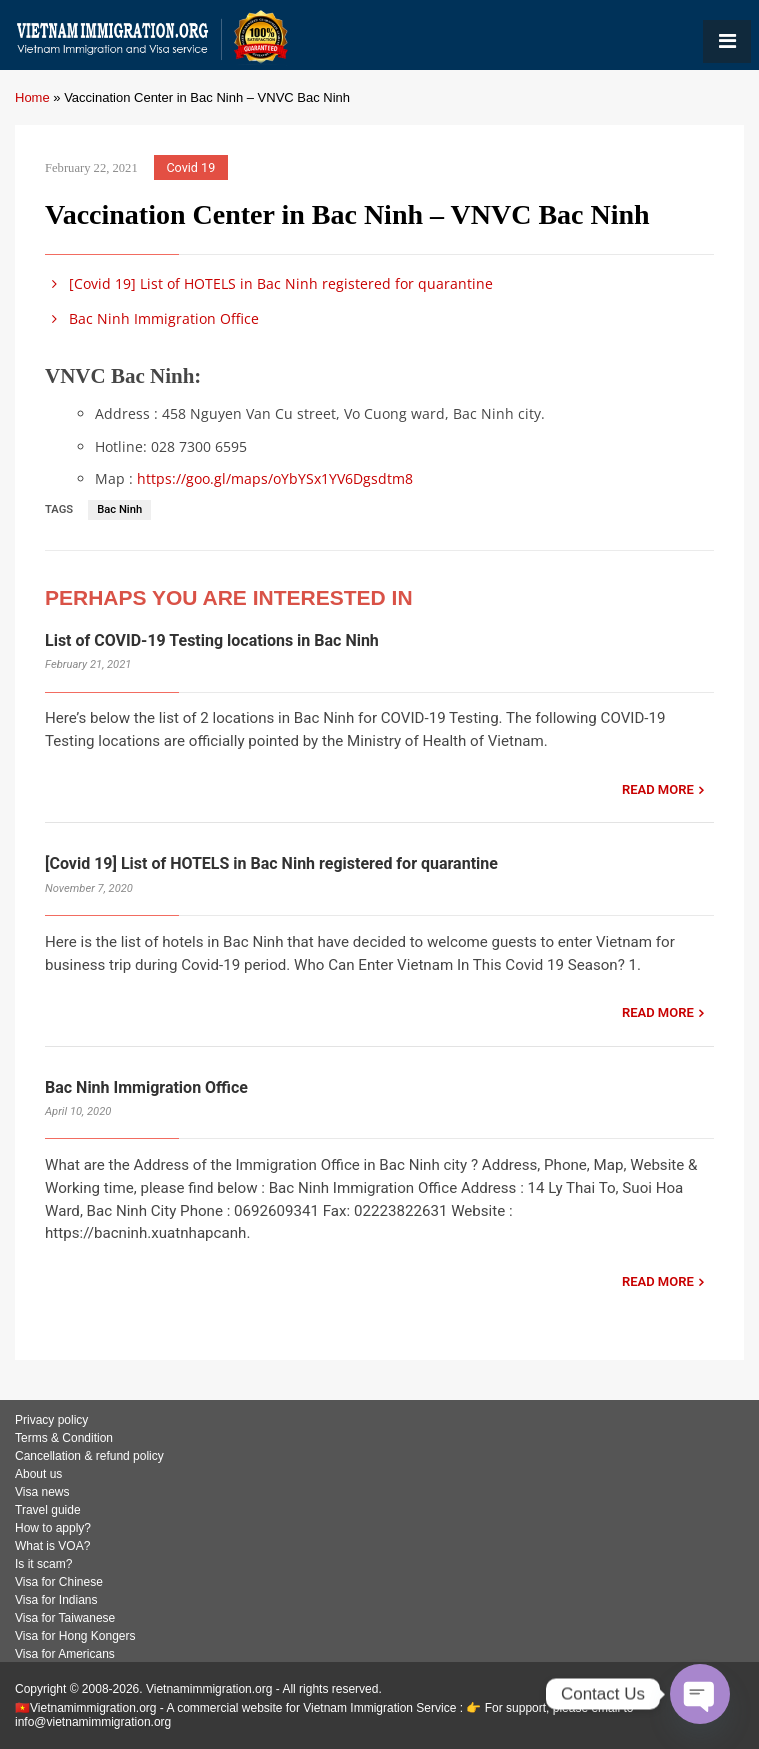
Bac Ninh (119, 509)
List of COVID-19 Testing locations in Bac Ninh (212, 640)
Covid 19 (190, 167)
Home (32, 97)
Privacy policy (51, 1420)
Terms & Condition (64, 1438)
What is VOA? (52, 1546)
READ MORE (658, 789)
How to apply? (53, 1528)
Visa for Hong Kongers (75, 1636)
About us (38, 1474)
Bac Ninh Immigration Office (152, 318)
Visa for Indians (56, 1600)
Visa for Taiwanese (65, 1618)
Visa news (42, 1492)
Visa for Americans (65, 1654)
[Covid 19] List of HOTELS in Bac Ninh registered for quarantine (269, 283)
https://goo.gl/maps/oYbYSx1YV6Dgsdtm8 (275, 478)
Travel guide (48, 1510)
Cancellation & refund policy (89, 1456)
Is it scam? (43, 1564)
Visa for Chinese (59, 1582)
